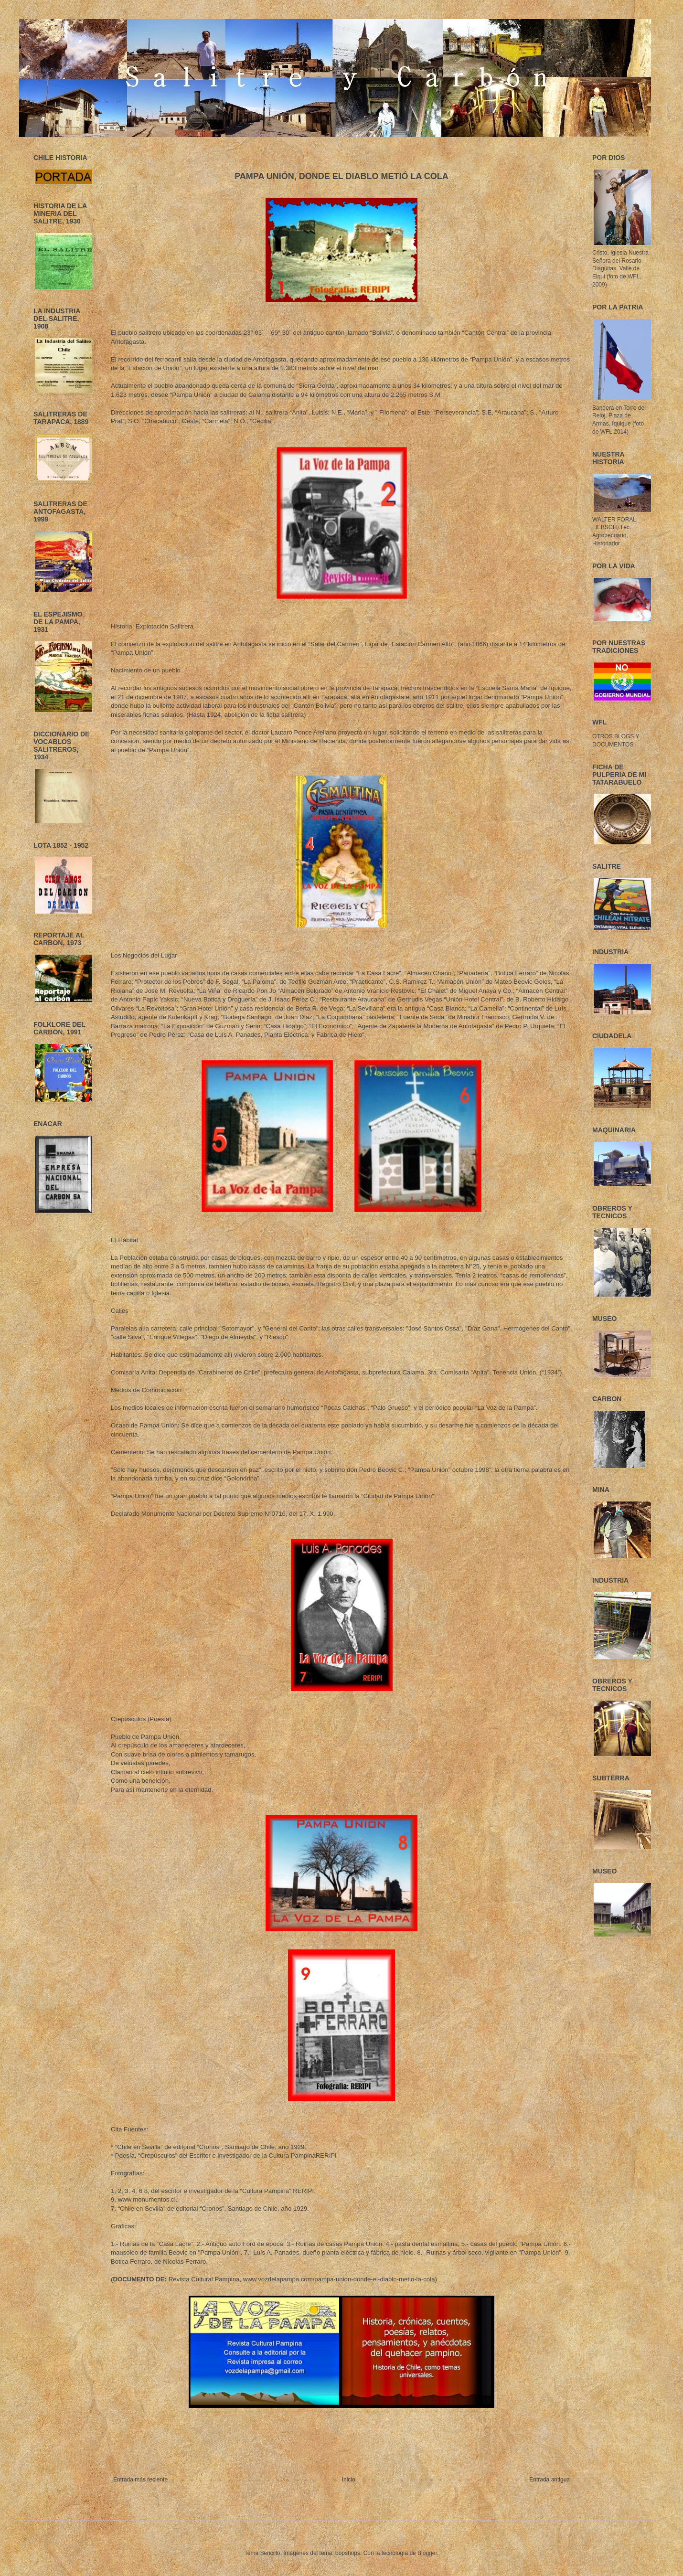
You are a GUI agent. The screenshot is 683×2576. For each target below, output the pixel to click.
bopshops (347, 2553)
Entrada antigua (549, 2479)
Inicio (348, 2479)
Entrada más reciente (140, 2479)
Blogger (427, 2553)
